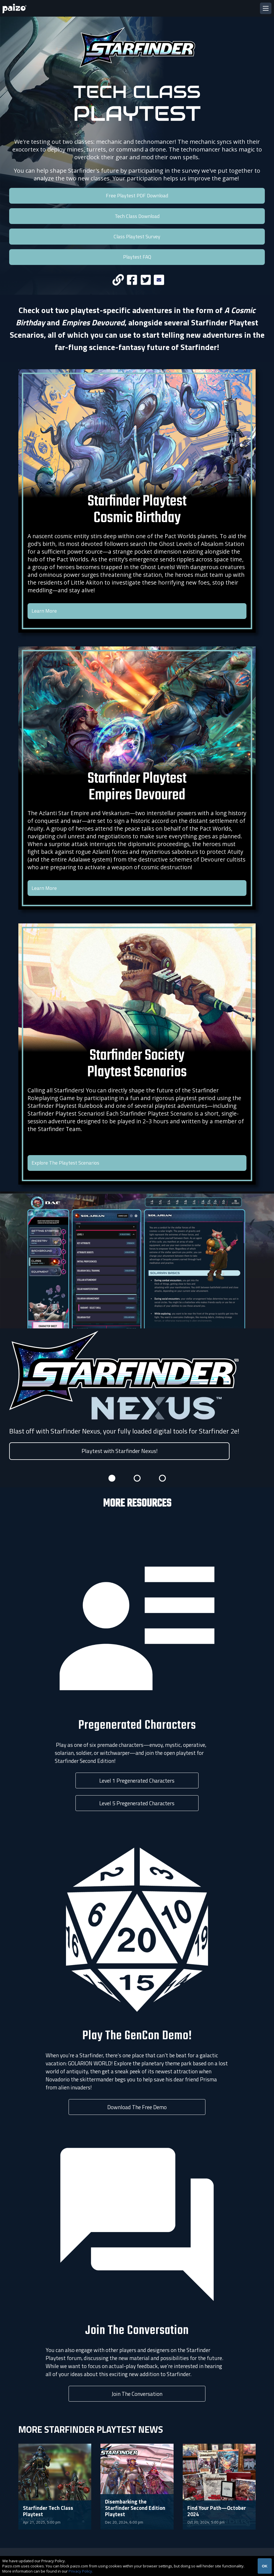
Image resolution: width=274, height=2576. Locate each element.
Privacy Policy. (81, 2571)
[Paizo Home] (15, 8)
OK (265, 2566)
